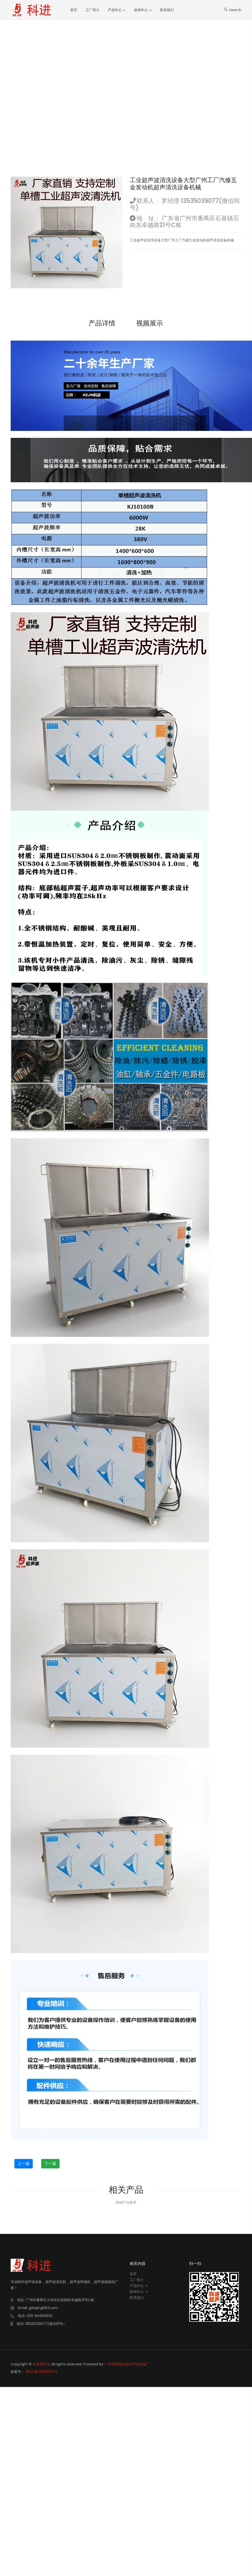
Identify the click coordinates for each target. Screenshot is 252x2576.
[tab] (100, 324)
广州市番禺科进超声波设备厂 (127, 2364)
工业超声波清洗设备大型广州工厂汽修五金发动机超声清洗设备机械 (183, 183)
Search (232, 9)
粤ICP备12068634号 (42, 2370)
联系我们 (167, 9)
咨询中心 (141, 9)
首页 (73, 9)
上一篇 (24, 2163)
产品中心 (115, 9)
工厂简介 (92, 9)
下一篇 (50, 2163)
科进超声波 (41, 2364)
